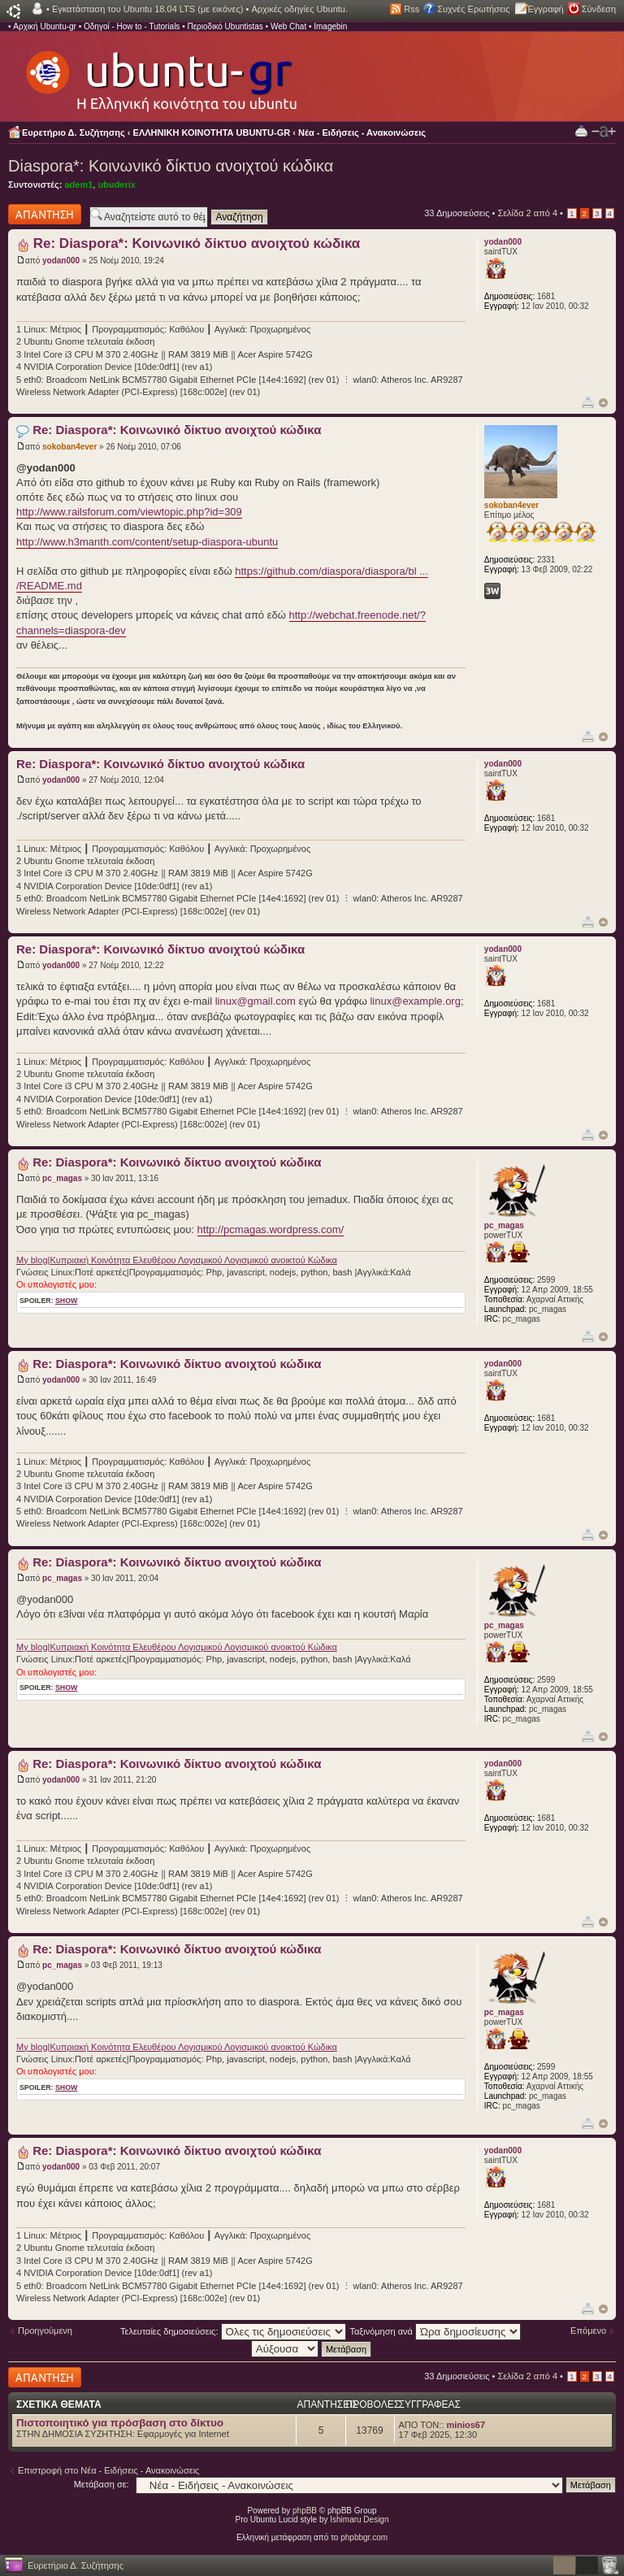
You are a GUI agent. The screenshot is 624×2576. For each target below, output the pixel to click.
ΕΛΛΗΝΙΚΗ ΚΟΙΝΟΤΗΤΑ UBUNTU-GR (212, 132)
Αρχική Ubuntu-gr (44, 26)
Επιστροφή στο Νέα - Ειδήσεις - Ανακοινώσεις (108, 2470)
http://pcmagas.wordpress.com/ (270, 1229)
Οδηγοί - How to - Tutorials (132, 26)
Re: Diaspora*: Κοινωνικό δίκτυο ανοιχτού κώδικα (197, 243)
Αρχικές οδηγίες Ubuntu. (299, 9)
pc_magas (62, 1178)
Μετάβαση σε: (101, 2484)
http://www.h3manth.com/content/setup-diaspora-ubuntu (147, 542)
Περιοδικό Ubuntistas (224, 26)
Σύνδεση (599, 9)
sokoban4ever (69, 446)
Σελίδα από (527, 213)
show (66, 1301)
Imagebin (330, 26)
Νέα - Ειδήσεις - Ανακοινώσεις (362, 132)
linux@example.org (415, 1001)
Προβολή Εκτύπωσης (581, 130)
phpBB (304, 2510)
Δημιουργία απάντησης (44, 214)
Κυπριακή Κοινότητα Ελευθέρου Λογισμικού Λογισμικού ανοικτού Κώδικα (193, 1260)
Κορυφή (603, 402)
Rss (411, 9)
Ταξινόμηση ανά (435, 2331)
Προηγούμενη (45, 2330)
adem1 (78, 184)
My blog (32, 1260)
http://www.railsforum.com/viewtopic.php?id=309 (129, 512)
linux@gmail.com (255, 1001)
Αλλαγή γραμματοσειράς (604, 131)
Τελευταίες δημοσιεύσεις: (233, 2331)
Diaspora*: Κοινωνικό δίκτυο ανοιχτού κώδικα (170, 166)
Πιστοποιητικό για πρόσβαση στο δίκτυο (119, 2423)
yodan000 (61, 260)
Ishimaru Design (359, 2519)
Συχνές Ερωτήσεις (473, 9)
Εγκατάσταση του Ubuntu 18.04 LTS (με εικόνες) (147, 9)
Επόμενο (588, 2330)
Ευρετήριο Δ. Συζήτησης (73, 132)
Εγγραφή (546, 9)
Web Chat (288, 26)
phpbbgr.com (364, 2537)
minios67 (465, 2425)
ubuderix (116, 184)
